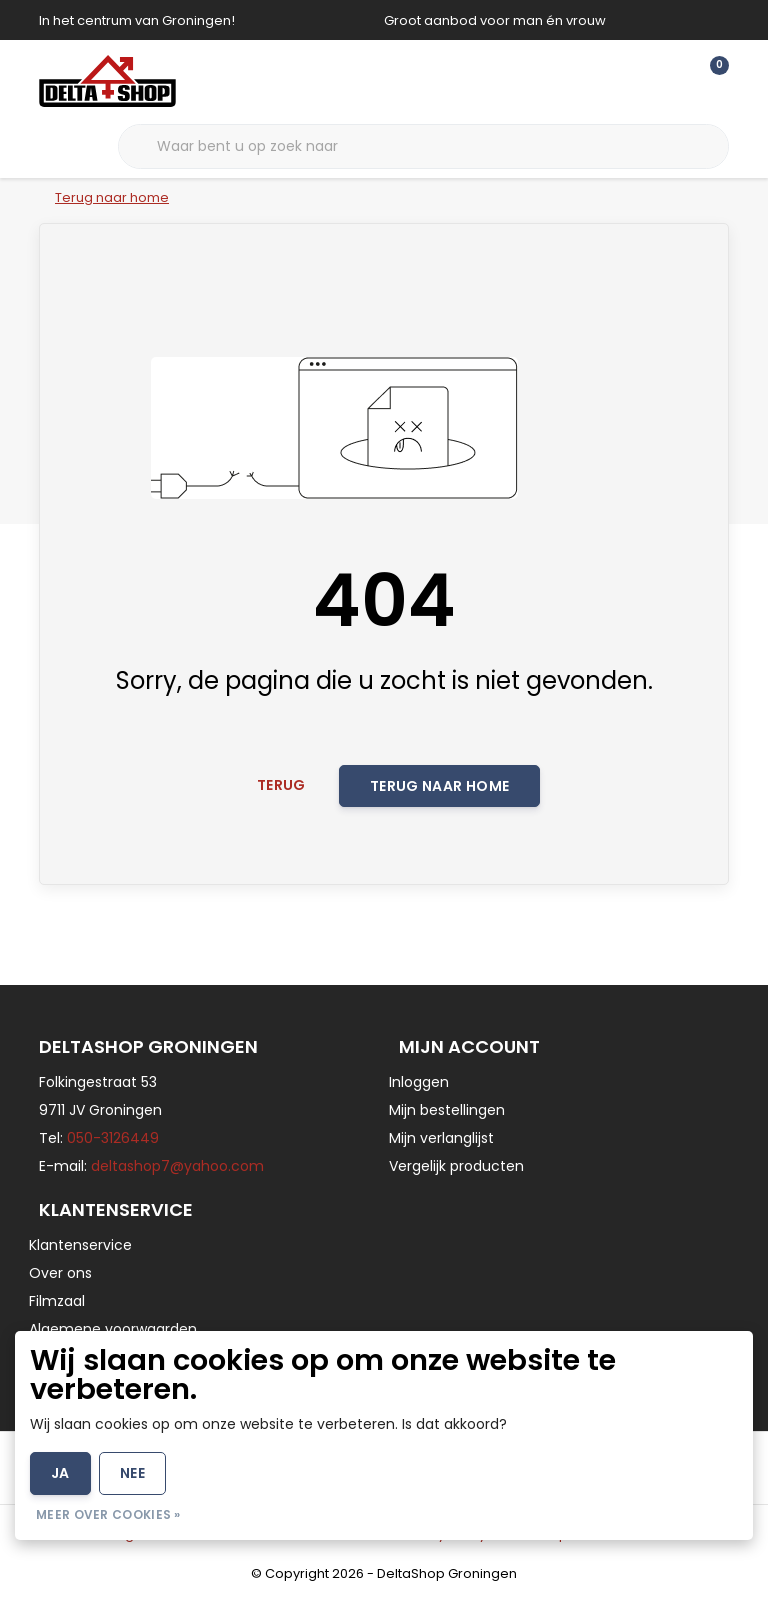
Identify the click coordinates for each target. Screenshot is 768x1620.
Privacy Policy (442, 1554)
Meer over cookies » (108, 1514)
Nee (132, 1473)
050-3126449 (113, 1158)
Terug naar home (439, 803)
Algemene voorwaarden (194, 1554)
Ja (60, 1473)
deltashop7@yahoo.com (177, 1186)
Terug (281, 802)
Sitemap (540, 1554)
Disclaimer (336, 1554)
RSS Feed (625, 1554)
